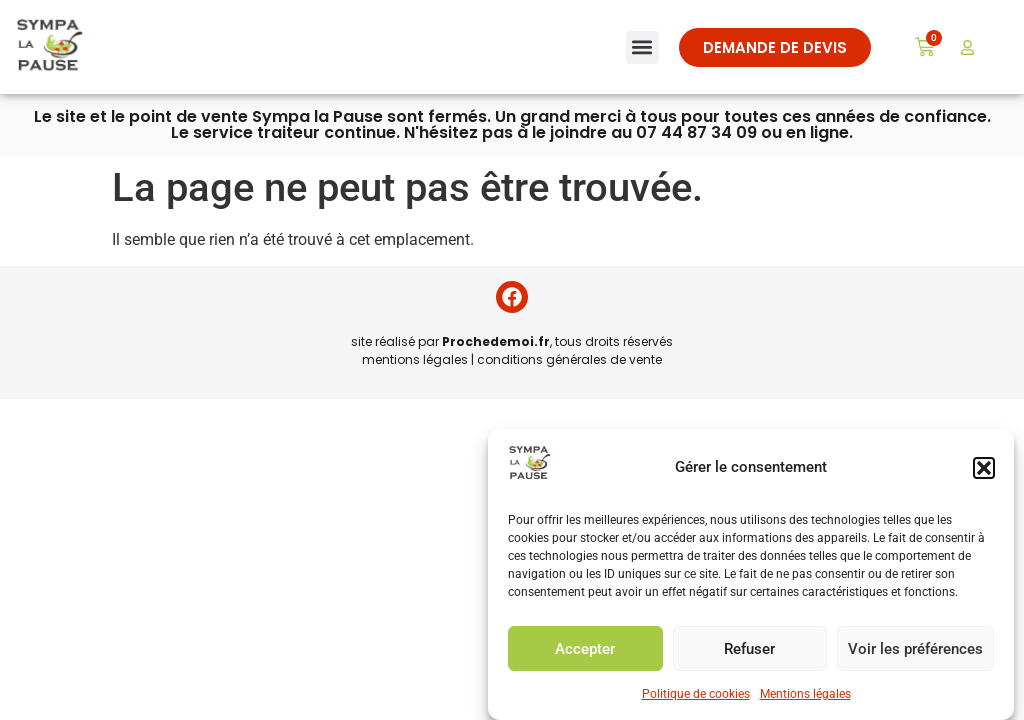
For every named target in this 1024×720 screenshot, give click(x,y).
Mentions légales (805, 694)
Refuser (749, 649)
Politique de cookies (696, 694)
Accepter (585, 649)
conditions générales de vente (569, 359)
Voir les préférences (915, 649)
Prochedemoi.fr (496, 341)
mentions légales (415, 359)
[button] (984, 468)
